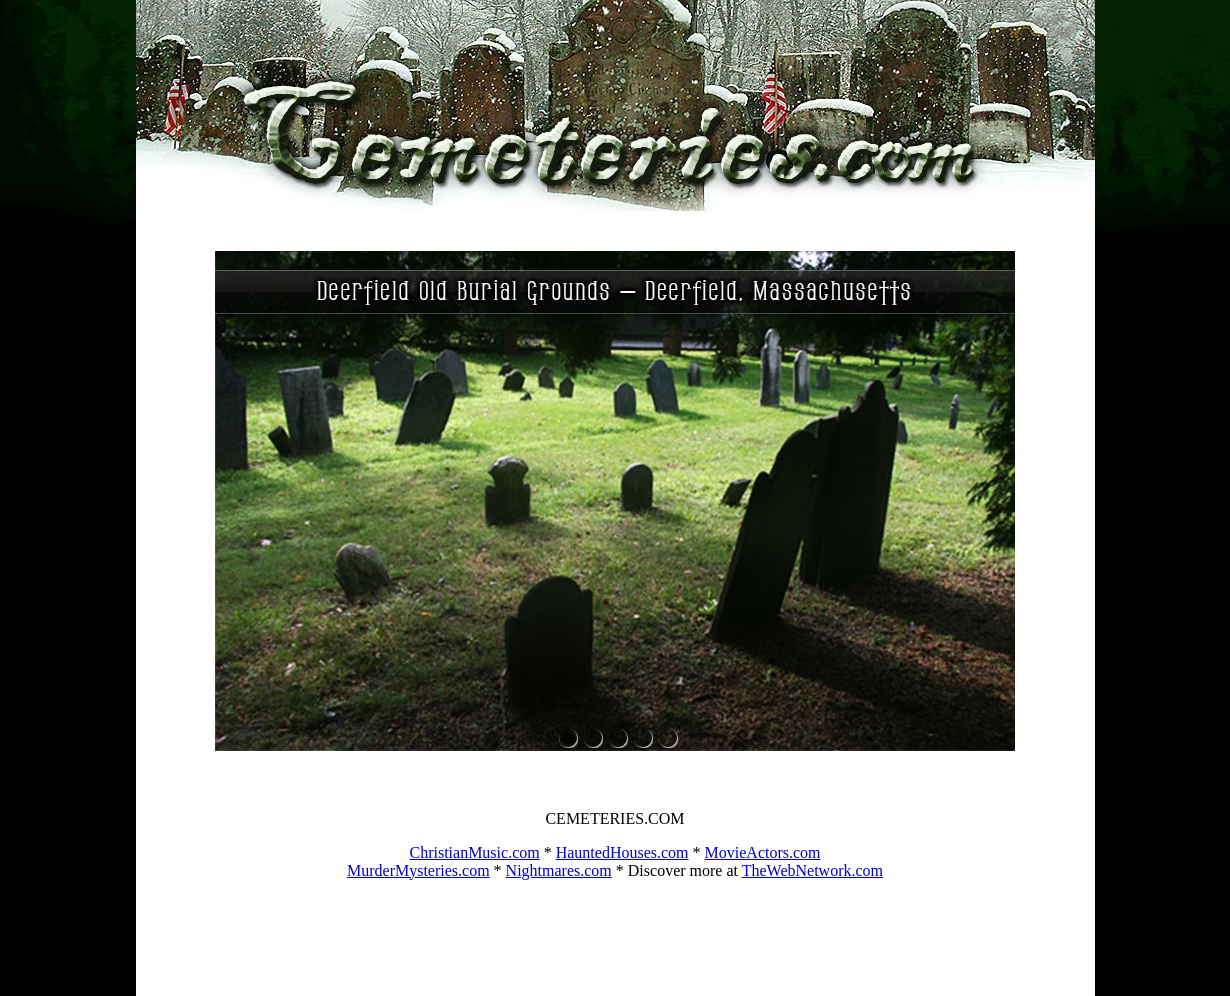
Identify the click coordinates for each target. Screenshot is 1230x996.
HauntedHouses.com (622, 852)
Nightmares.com (559, 870)
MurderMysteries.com (418, 870)
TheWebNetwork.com (812, 870)
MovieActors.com (763, 852)
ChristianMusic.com (474, 852)
